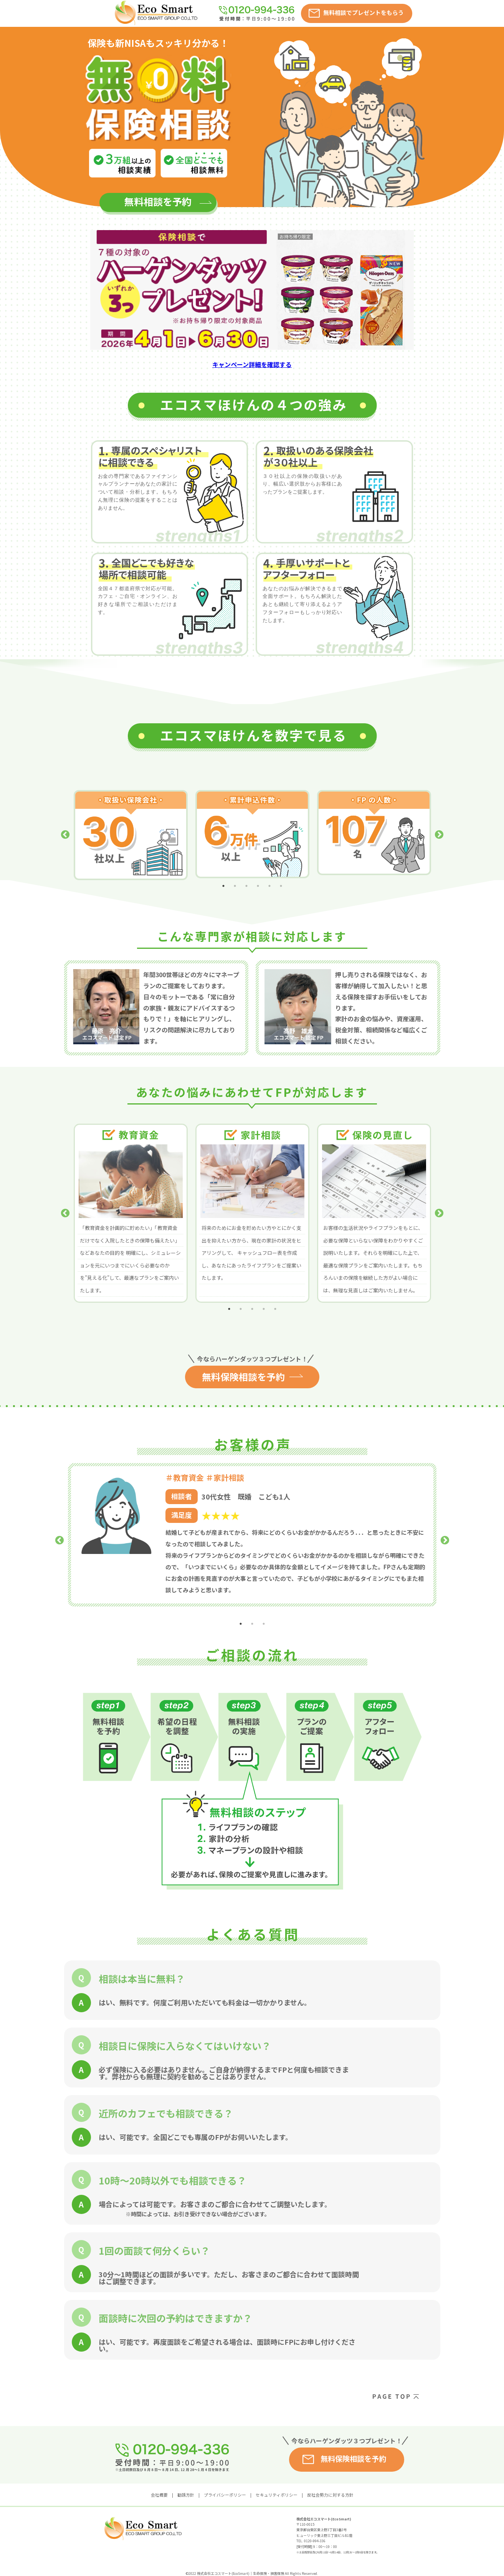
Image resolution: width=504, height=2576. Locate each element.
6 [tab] (281, 872)
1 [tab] (223, 872)
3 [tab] (246, 872)
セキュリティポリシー (276, 2482)
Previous (65, 828)
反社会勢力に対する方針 (330, 2482)
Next (439, 828)
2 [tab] (235, 872)
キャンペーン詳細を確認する (252, 364)
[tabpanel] (131, 828)
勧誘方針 (185, 2482)
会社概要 (159, 2482)
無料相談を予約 (158, 197)
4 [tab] (258, 872)
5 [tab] (269, 872)
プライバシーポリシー (225, 2482)
